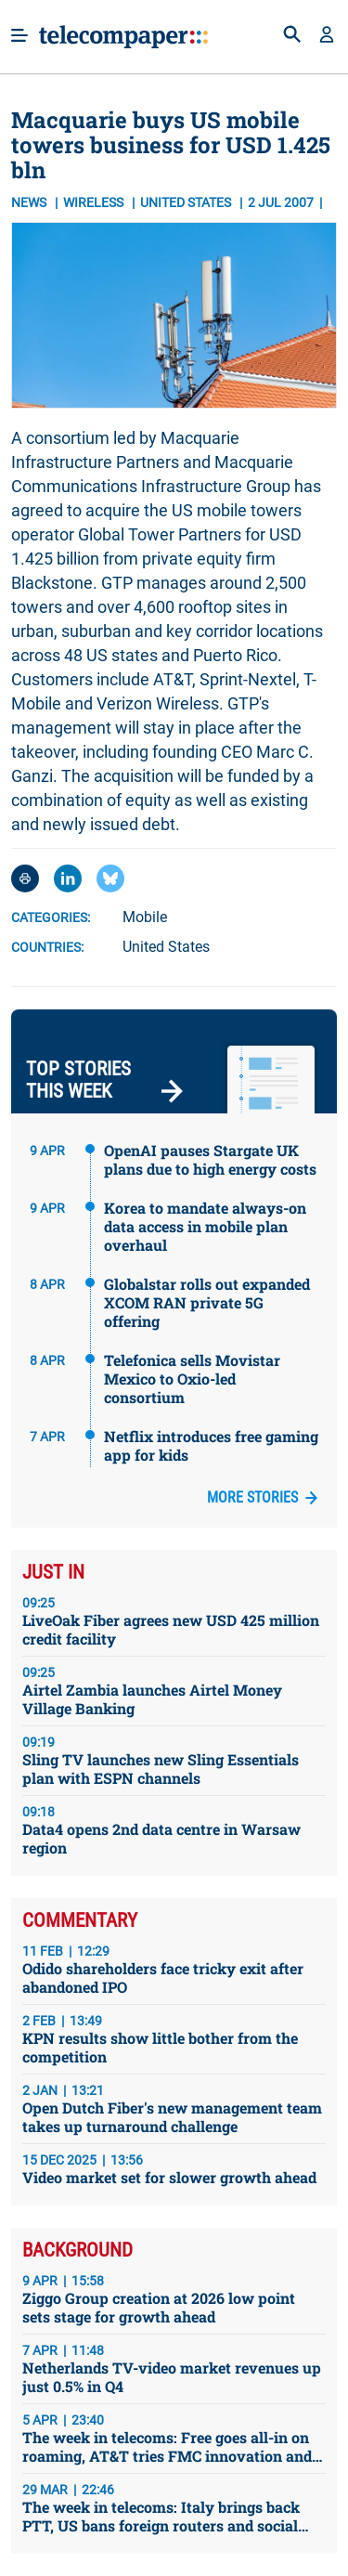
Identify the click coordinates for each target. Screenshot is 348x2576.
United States (166, 947)
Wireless (94, 202)
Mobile (144, 917)
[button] (326, 36)
